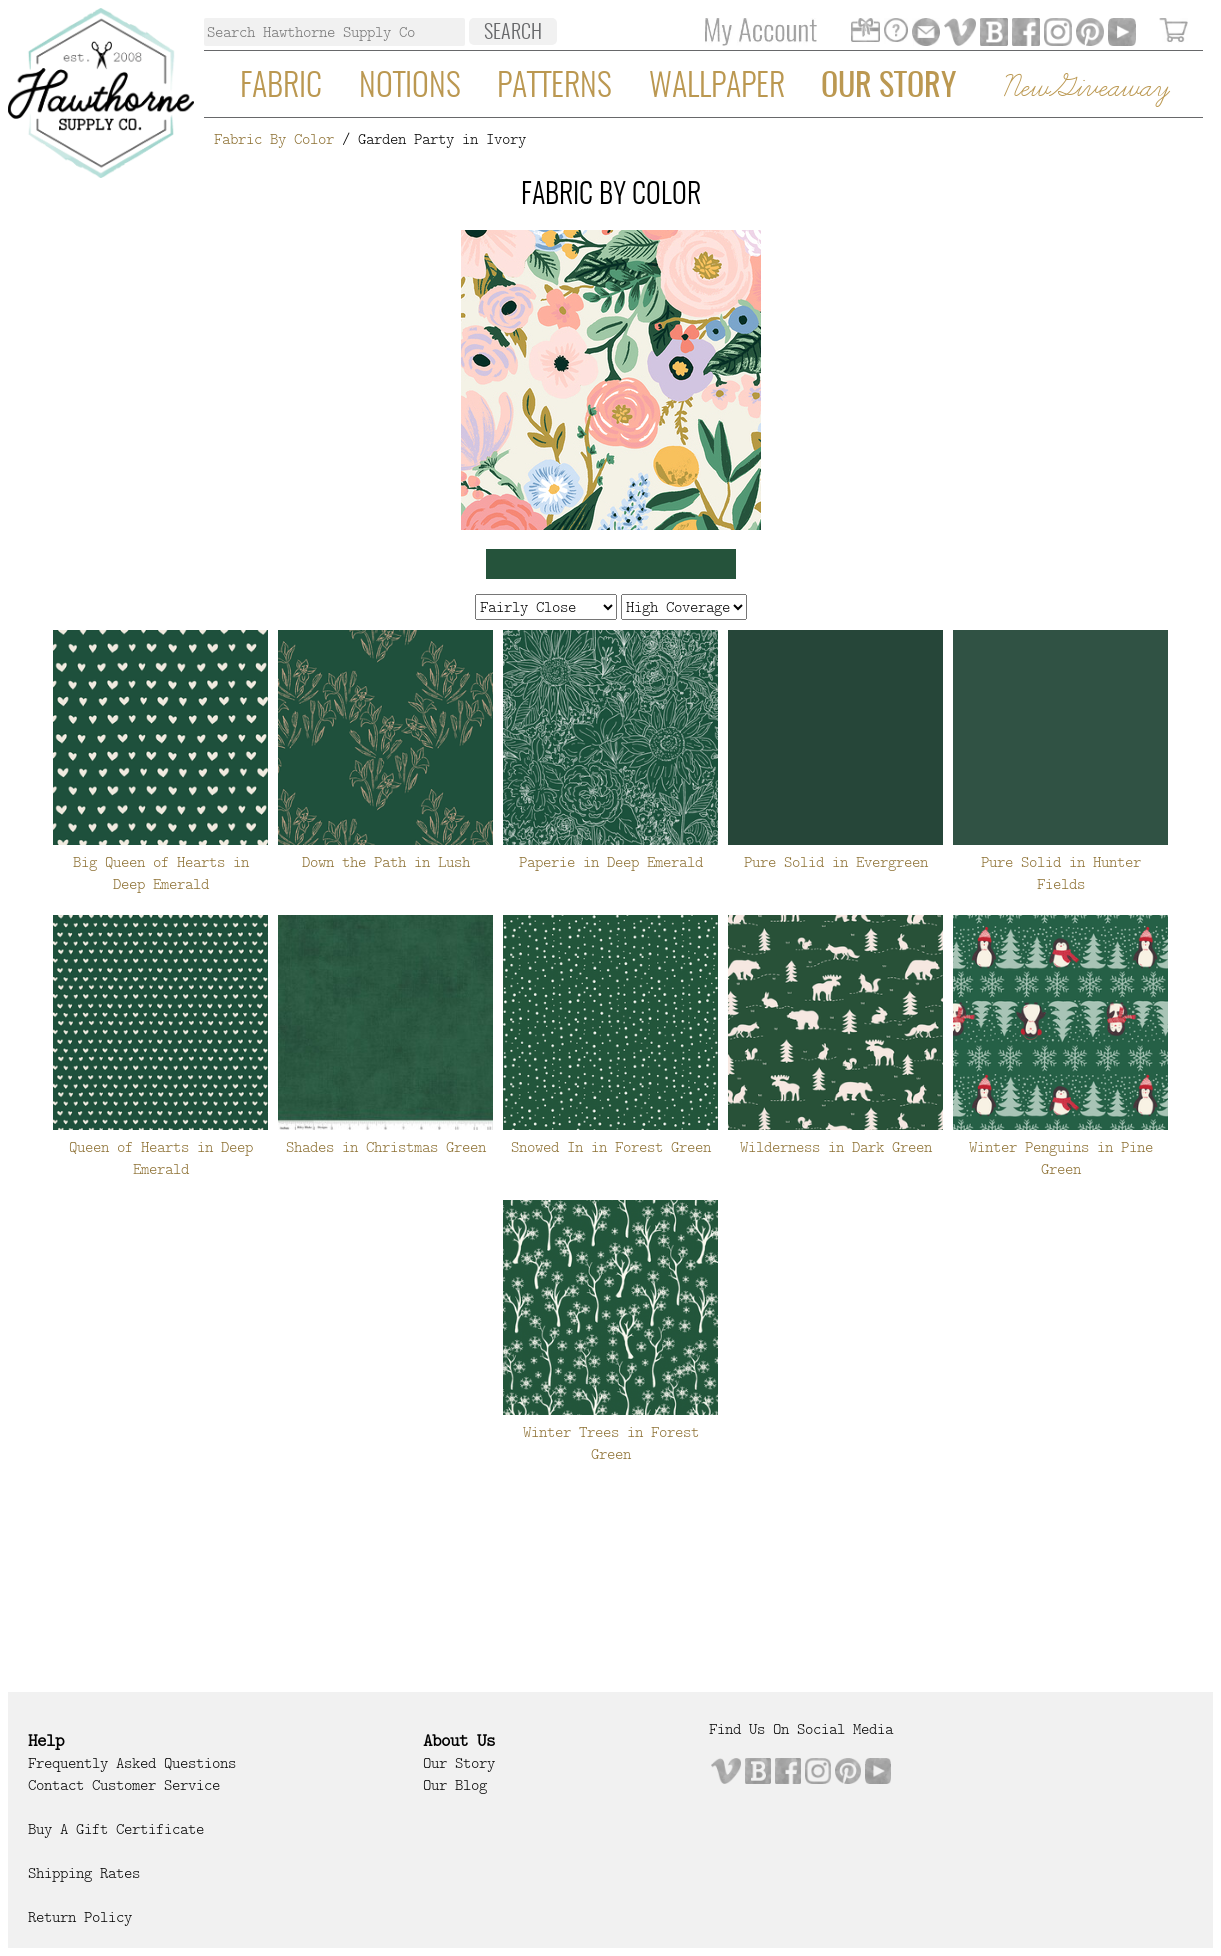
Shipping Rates (84, 1873)
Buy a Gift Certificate (116, 1829)
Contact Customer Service (124, 1785)
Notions (410, 87)
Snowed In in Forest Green (611, 1147)
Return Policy (80, 1917)
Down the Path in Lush (386, 862)
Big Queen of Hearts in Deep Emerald (161, 873)
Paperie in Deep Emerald (611, 862)
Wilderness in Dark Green (836, 1147)
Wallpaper (717, 87)
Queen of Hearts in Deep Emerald (161, 1158)
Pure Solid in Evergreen (836, 862)
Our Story (888, 87)
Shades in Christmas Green (386, 1147)
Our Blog (455, 1785)
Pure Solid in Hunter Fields (1061, 873)
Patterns (554, 87)
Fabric (281, 87)
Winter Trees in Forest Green (611, 1443)
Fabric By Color (274, 139)
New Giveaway (1085, 88)
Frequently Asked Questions (132, 1763)
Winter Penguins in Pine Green (1061, 1158)
